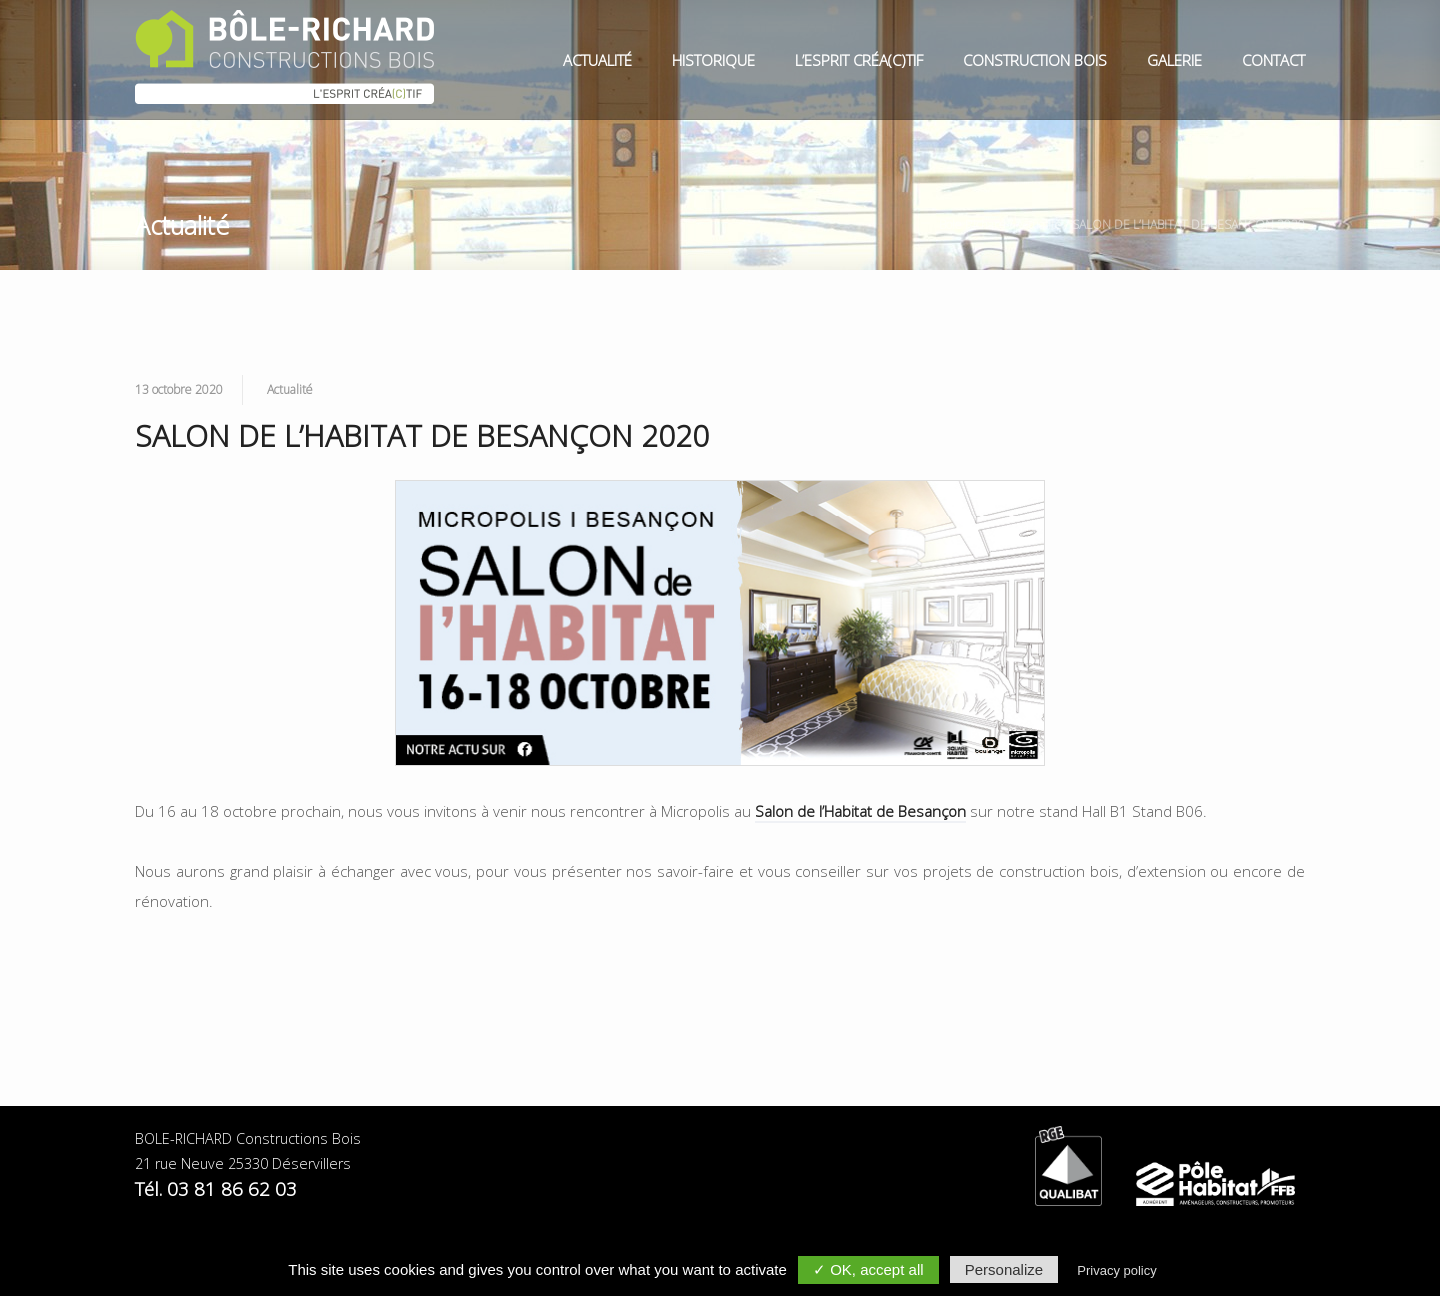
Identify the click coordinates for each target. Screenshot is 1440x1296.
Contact (1273, 60)
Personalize (1004, 1269)
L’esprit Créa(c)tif (859, 60)
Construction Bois (1035, 60)
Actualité (597, 60)
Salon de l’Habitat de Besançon (860, 811)
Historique (713, 60)
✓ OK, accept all (868, 1269)
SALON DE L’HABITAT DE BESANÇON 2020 (1188, 224)
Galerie (1174, 60)
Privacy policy (1116, 1270)
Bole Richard (972, 224)
